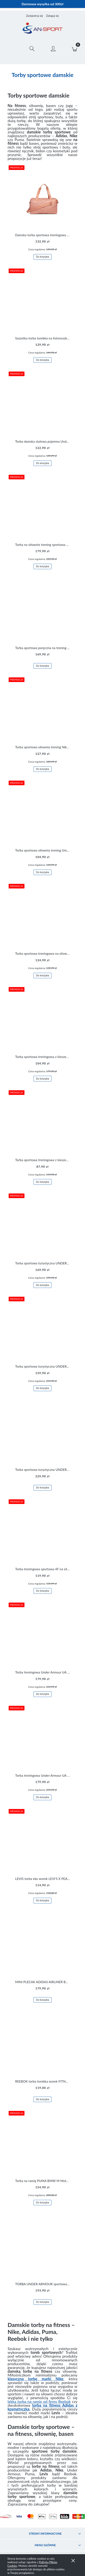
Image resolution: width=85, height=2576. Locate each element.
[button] (10, 48)
